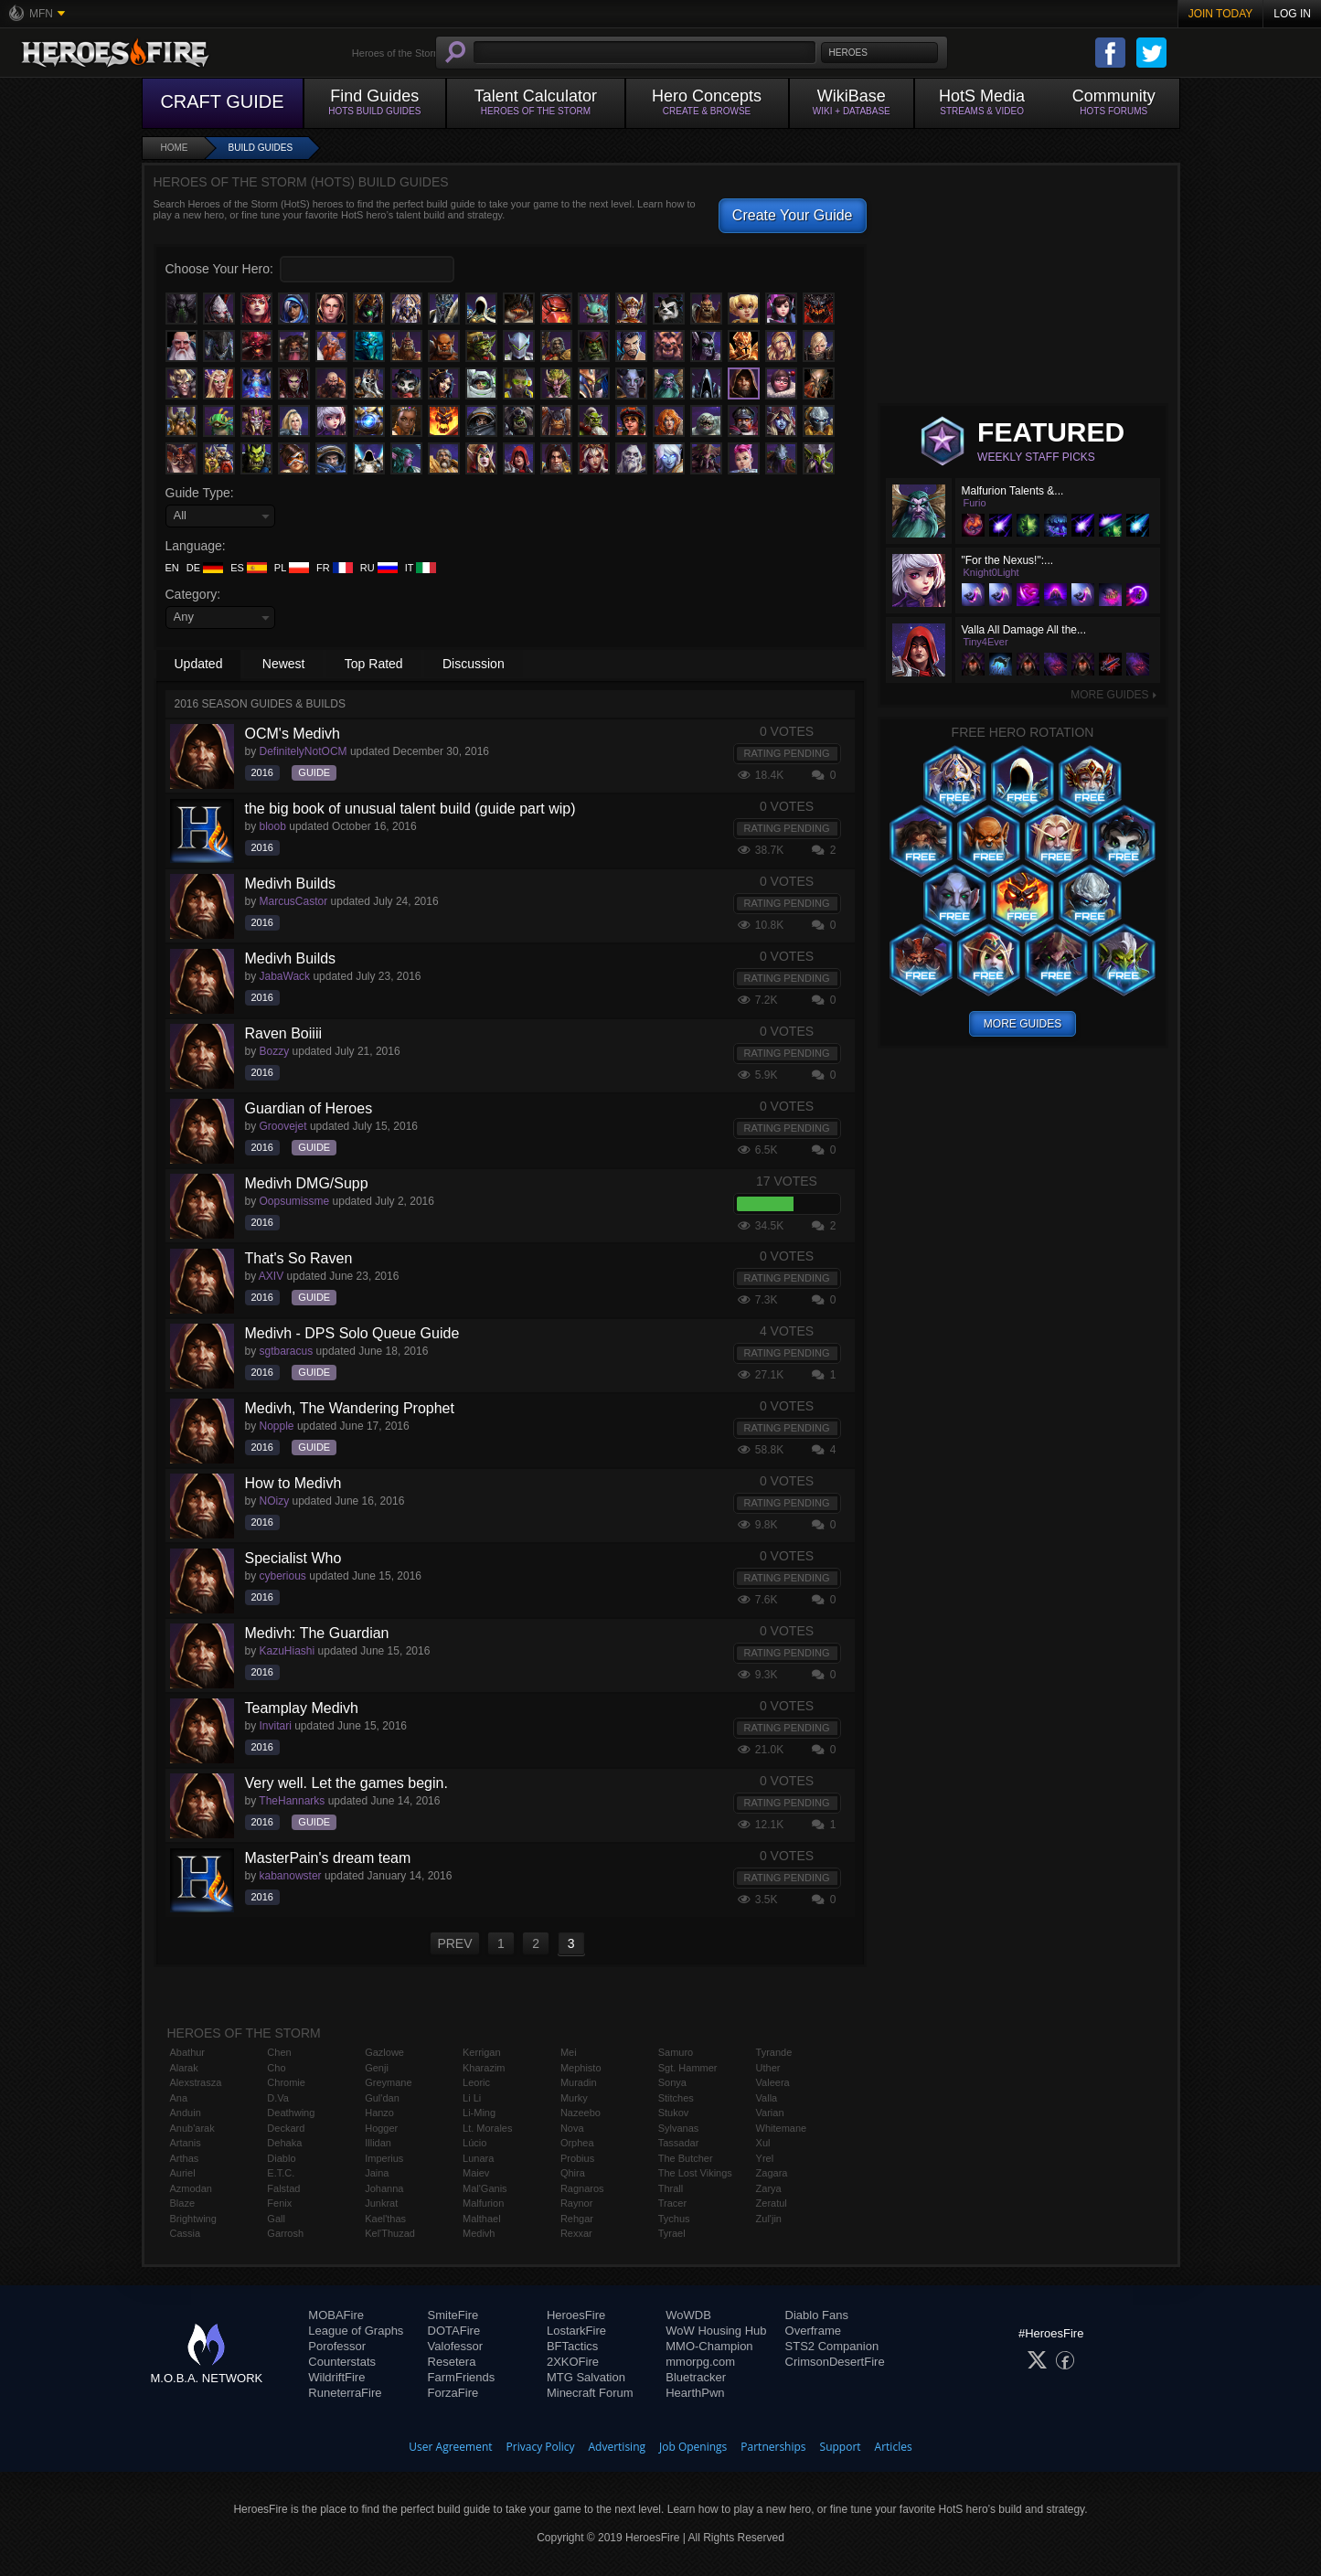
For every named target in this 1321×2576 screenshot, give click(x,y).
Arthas (184, 2158)
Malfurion (483, 2203)
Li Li (472, 2097)
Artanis (185, 2142)
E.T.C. (280, 2172)
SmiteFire (453, 2315)
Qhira (572, 2172)
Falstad (283, 2188)
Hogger (381, 2128)
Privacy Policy (540, 2446)
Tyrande (774, 2052)
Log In (1292, 13)
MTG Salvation (586, 2377)
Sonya (672, 2082)
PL (291, 567)
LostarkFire (576, 2330)
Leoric (476, 2082)
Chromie (286, 2082)
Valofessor (455, 2346)
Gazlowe (384, 2052)
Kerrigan (482, 2052)
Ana (179, 2097)
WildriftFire (336, 2377)
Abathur (188, 2052)
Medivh (479, 2233)
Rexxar (576, 2233)
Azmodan (191, 2188)
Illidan (378, 2142)
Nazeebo (580, 2112)
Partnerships (772, 2446)
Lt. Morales (487, 2128)
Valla (767, 2097)
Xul (763, 2142)
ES (248, 567)
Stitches (676, 2097)
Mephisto (581, 2067)
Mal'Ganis (485, 2188)
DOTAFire (454, 2330)
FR (334, 567)
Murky (574, 2097)
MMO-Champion (709, 2346)
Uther (768, 2067)
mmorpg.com (700, 2361)
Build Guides (261, 148)
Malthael (482, 2218)
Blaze (183, 2203)
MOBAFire (336, 2315)
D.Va (278, 2097)
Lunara (478, 2158)
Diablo (281, 2158)
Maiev (476, 2172)
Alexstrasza (196, 2082)
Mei (568, 2052)
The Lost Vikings (695, 2172)
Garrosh (285, 2233)
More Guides (1113, 694)
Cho (276, 2067)
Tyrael (672, 2233)
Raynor (576, 2203)
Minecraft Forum (590, 2393)
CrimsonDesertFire (835, 2361)
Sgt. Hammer (688, 2067)
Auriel (183, 2172)
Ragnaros (582, 2188)
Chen (279, 2052)
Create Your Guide (792, 215)
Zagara (772, 2172)
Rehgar (576, 2218)
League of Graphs (355, 2330)
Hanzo (379, 2112)
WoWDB (688, 2315)
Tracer (672, 2203)
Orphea (577, 2142)
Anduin (185, 2112)
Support (840, 2446)
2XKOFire (573, 2361)
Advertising (617, 2446)
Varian (770, 2112)
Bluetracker (696, 2377)
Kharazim (484, 2067)
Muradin (578, 2082)
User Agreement (450, 2446)
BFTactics (572, 2346)
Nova (572, 2128)
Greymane (388, 2082)
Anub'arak (192, 2128)
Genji (377, 2067)
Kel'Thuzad (390, 2233)
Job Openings (693, 2446)
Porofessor (337, 2346)
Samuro (676, 2052)
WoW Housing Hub (716, 2330)
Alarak (184, 2067)
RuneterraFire (344, 2393)
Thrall (671, 2188)
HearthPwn (695, 2393)
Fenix (279, 2203)
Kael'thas (385, 2218)
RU (379, 567)
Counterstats (342, 2361)
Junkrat (381, 2203)
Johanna (384, 2188)
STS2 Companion (832, 2346)
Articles (893, 2446)
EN (172, 567)
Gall (276, 2218)
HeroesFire (576, 2315)
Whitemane (781, 2128)
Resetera (452, 2361)
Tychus (674, 2218)
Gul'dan (382, 2097)
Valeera (773, 2082)
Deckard (285, 2128)
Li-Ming (479, 2112)
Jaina (377, 2172)
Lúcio (474, 2142)
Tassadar (678, 2142)
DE (204, 567)
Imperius (384, 2158)
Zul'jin (769, 2218)
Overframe (813, 2330)
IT (421, 567)
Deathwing (290, 2112)
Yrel (765, 2158)
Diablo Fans (816, 2315)
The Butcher (685, 2158)
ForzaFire (453, 2393)
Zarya (769, 2188)
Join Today (1220, 13)
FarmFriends (461, 2377)
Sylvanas (678, 2128)
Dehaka (284, 2142)
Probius (577, 2158)
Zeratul (771, 2203)
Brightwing (193, 2218)
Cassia (185, 2233)
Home (174, 148)
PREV (454, 1943)
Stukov (673, 2112)
